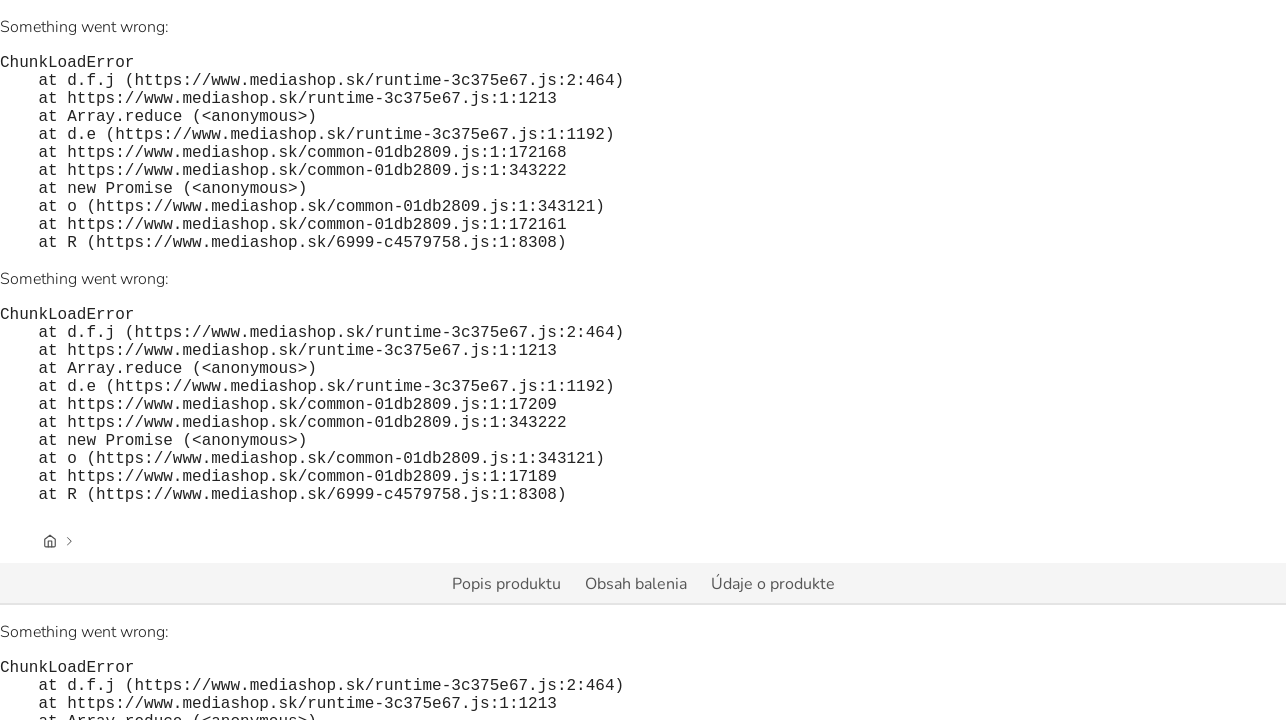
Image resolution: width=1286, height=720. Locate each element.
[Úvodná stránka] (50, 629)
